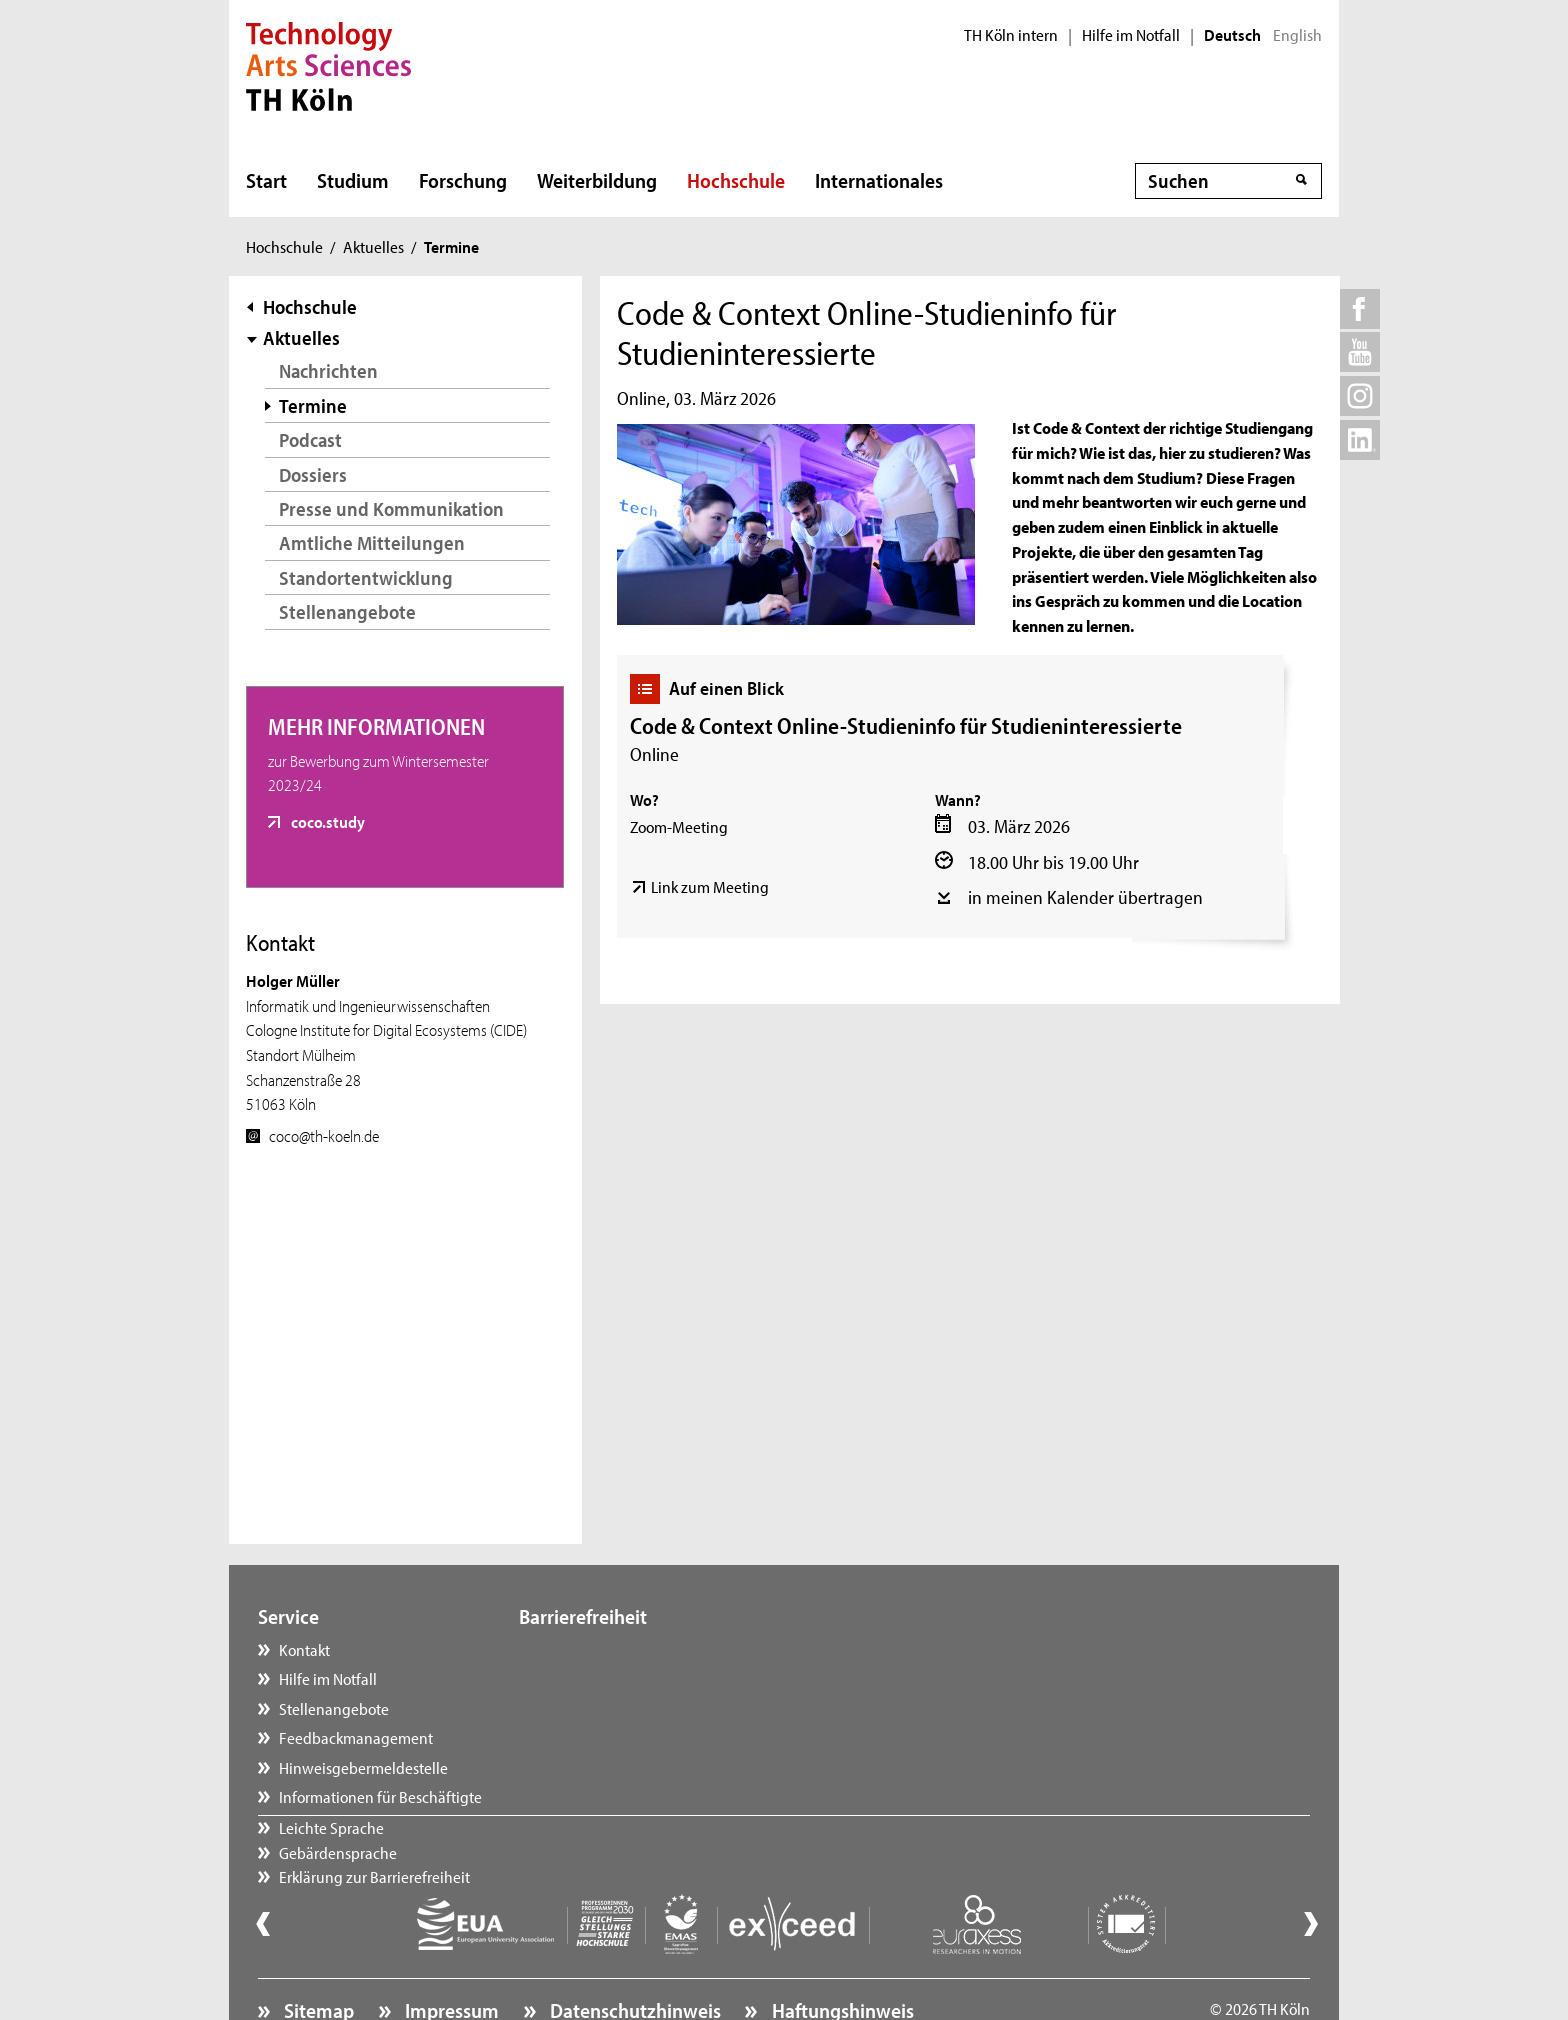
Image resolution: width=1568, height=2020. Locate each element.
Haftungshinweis (841, 1955)
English (1297, 35)
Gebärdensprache (598, 1678)
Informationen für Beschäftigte (380, 1796)
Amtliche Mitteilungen (372, 542)
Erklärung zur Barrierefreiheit (634, 1708)
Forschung (463, 180)
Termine (313, 405)
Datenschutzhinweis (633, 1955)
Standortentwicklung (366, 577)
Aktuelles (373, 246)
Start (266, 180)
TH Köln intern (1011, 35)
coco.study (326, 821)
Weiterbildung (597, 180)
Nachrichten (328, 370)
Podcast (310, 439)
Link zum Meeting (710, 886)
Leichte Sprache (591, 1649)
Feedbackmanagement (356, 1737)
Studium (353, 180)
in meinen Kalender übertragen (1085, 897)
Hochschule (736, 180)
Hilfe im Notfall (1131, 35)
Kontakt (304, 1649)
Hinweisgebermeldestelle (363, 1767)
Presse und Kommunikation (391, 508)
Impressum (450, 1955)
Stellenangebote (347, 611)
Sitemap (317, 1955)
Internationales (879, 180)
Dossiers (313, 474)
